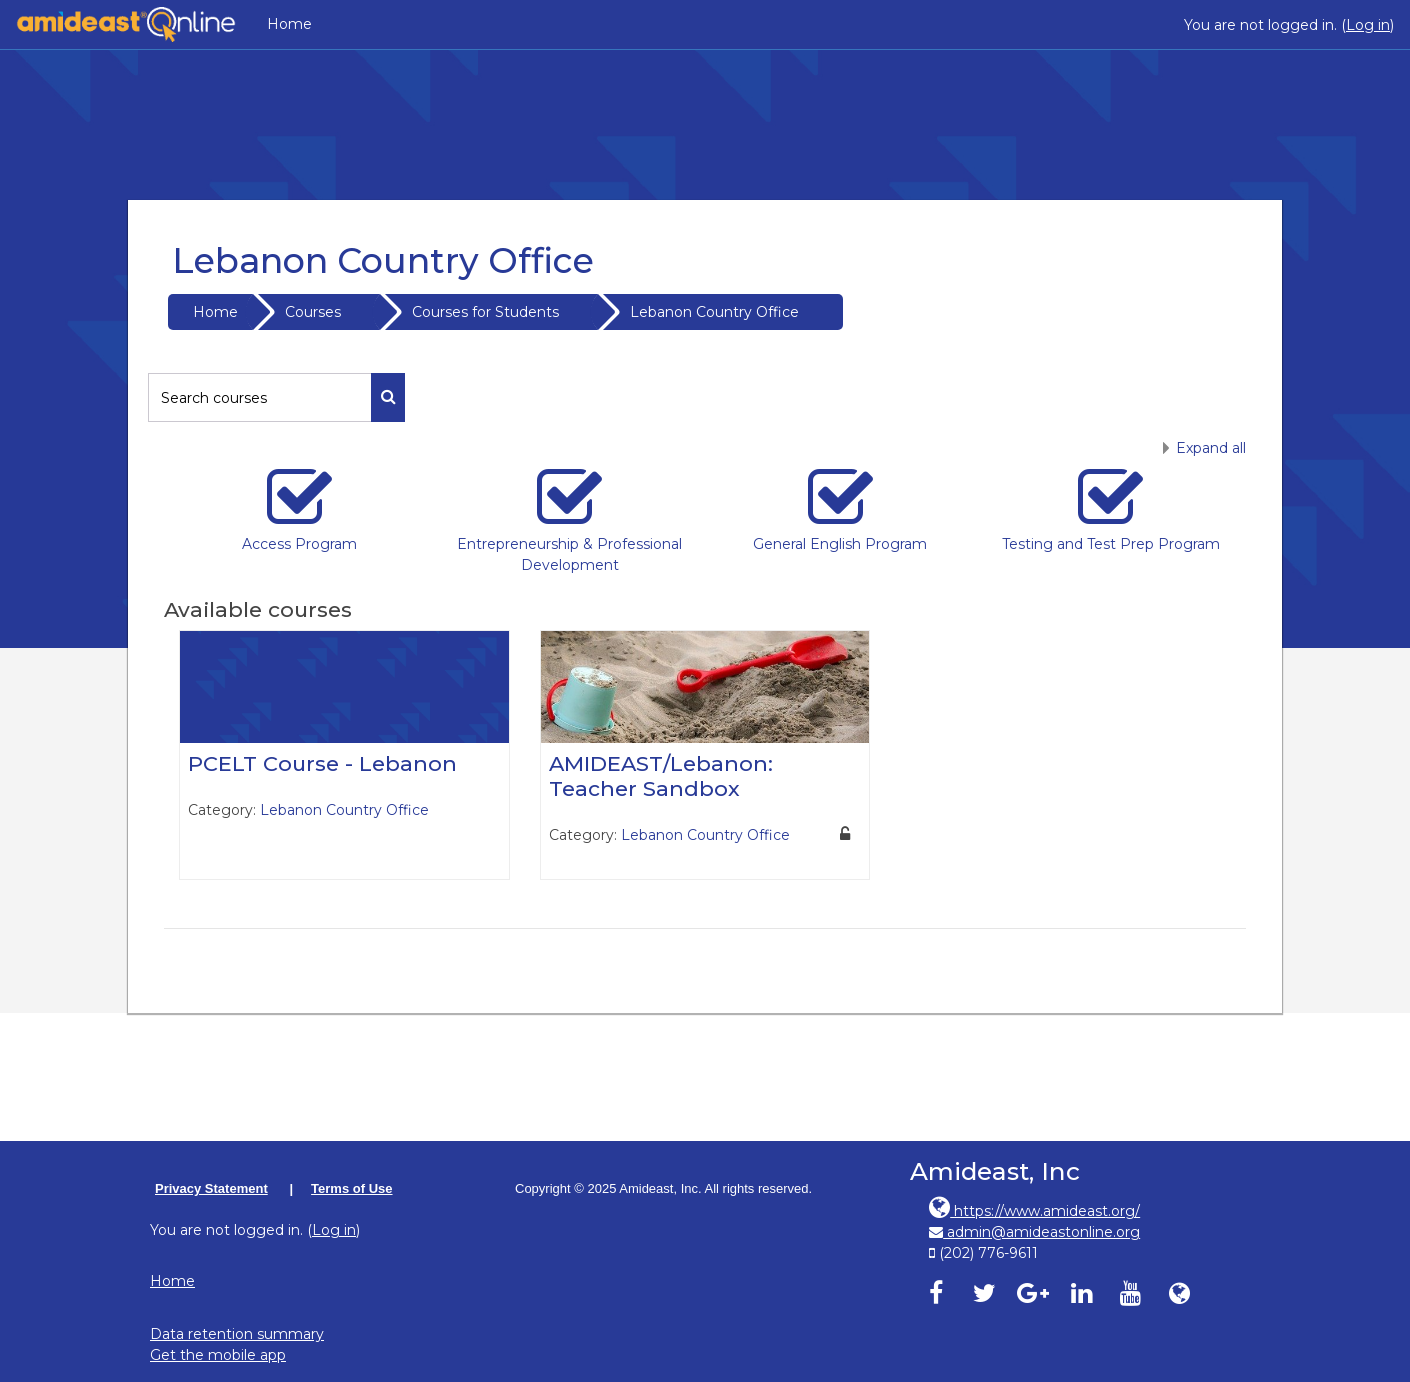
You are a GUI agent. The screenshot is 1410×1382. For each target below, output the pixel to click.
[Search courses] (260, 397)
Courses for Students (485, 312)
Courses (313, 312)
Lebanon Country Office (714, 312)
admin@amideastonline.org (1034, 1232)
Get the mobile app (218, 1355)
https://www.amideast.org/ (1034, 1211)
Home (289, 24)
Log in (1368, 25)
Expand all (1211, 448)
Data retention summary (237, 1334)
